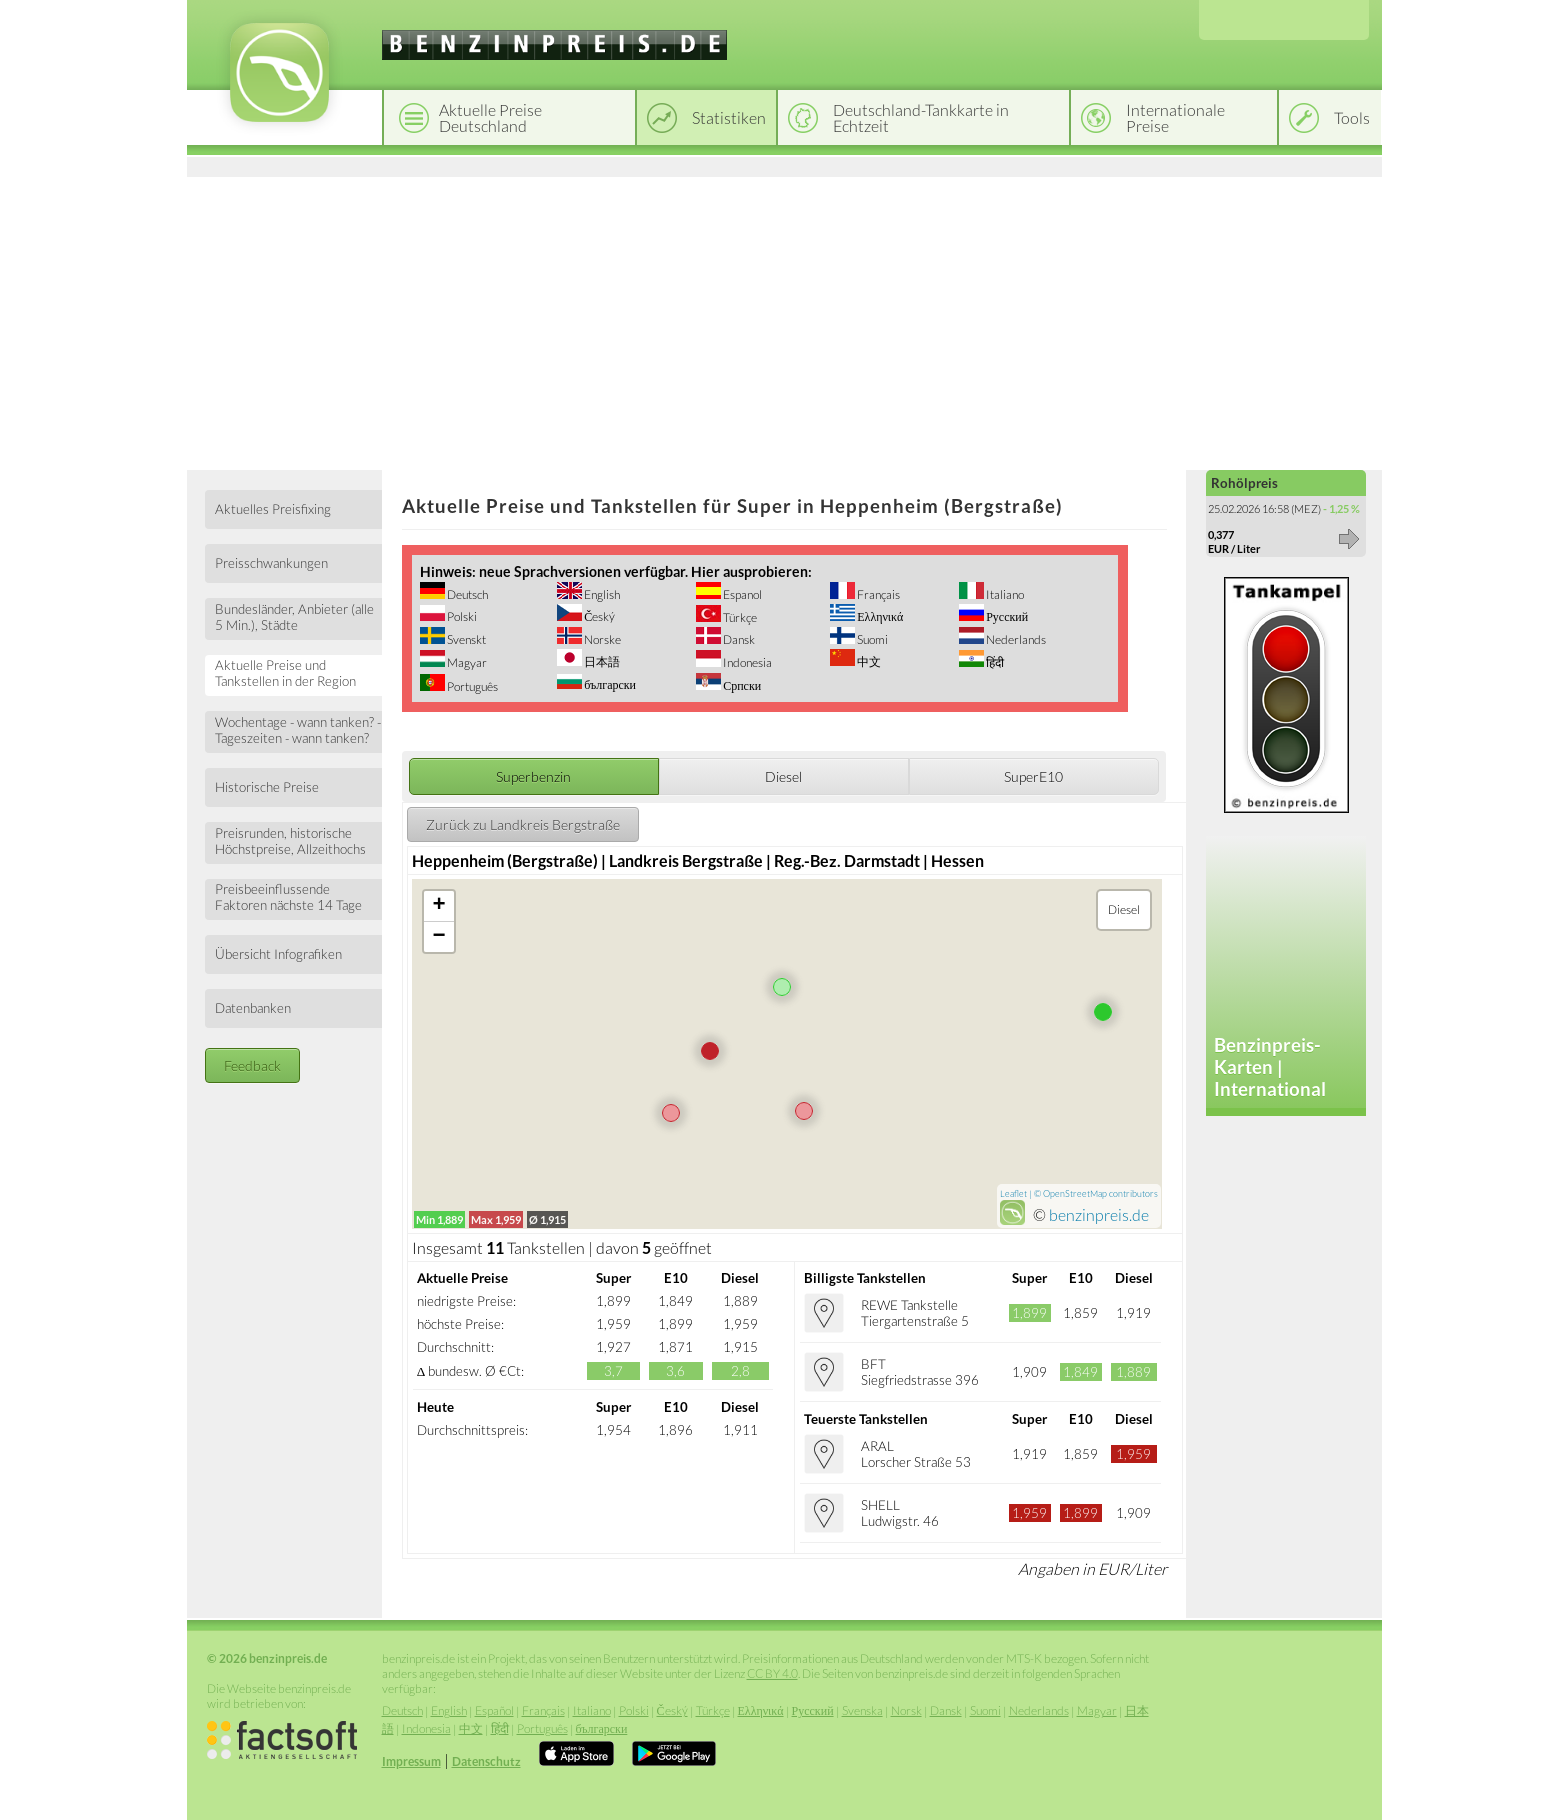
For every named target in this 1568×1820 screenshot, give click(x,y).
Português (471, 686)
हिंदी (994, 662)
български (609, 684)
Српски (741, 685)
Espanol (741, 594)
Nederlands (1015, 639)
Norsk (906, 1710)
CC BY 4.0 (772, 1673)
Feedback (252, 1065)
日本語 (601, 661)
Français (877, 594)
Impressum (411, 1761)
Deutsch (466, 594)
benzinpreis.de (1099, 1214)
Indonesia (746, 662)
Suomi (871, 639)
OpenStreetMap (1075, 1193)
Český (598, 616)
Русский (1006, 616)
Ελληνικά (879, 616)
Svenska (862, 1710)
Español (494, 1710)
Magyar (466, 662)
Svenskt (465, 639)
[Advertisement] (784, 320)
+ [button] (439, 906)
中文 (868, 661)
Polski (461, 616)
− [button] (439, 937)
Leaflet (1013, 1193)
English (601, 594)
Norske (601, 639)
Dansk (738, 639)
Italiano (1004, 594)
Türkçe (739, 617)
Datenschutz (486, 1761)
